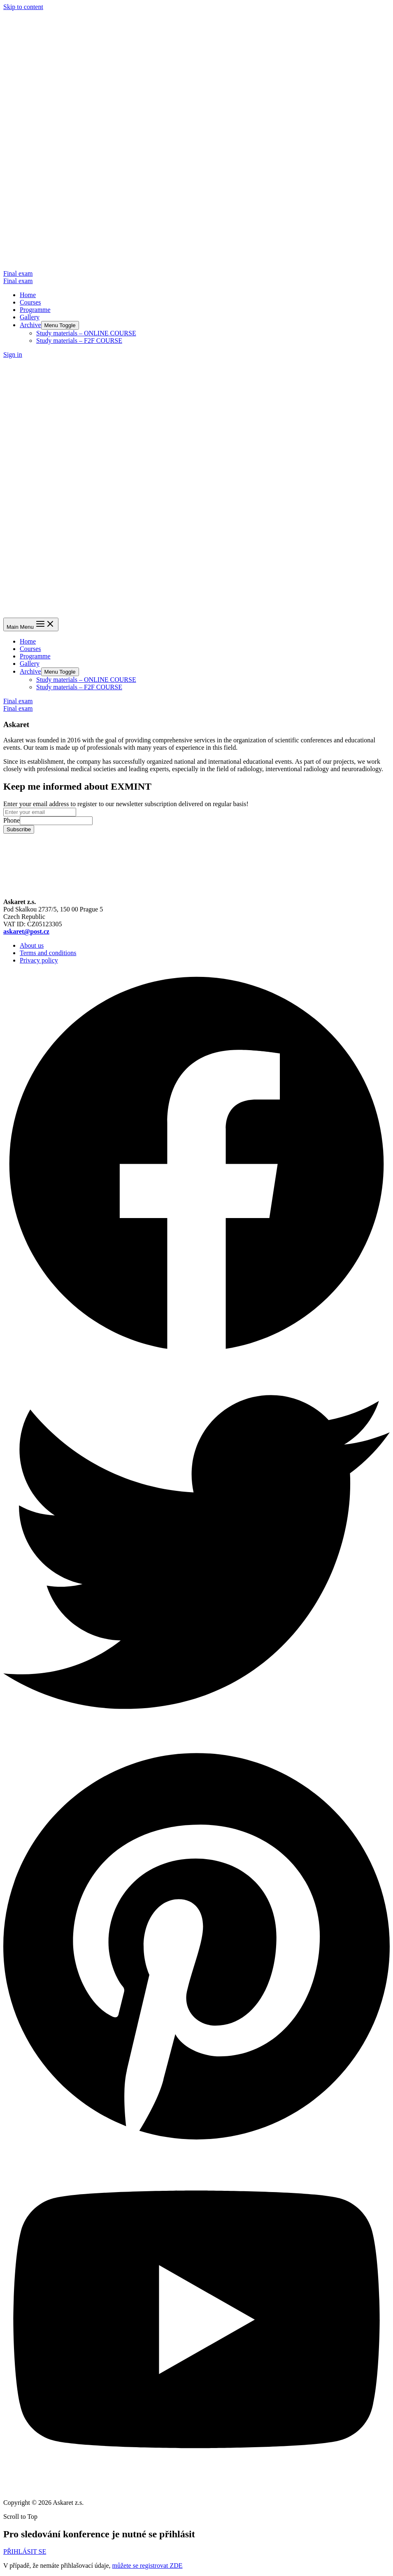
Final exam (18, 280)
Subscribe (19, 829)
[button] (24, 2551)
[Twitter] (196, 1742)
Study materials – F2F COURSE (79, 340)
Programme (35, 309)
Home (28, 294)
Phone (11, 820)
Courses (30, 302)
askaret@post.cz (26, 931)
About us (32, 945)
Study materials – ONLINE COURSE (86, 333)
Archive (30, 324)
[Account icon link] (12, 354)
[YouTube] (196, 2488)
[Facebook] (196, 1354)
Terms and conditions (48, 952)
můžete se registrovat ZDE (147, 2565)
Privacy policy (39, 960)
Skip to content (23, 6)
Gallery (30, 317)
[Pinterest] (196, 2143)
